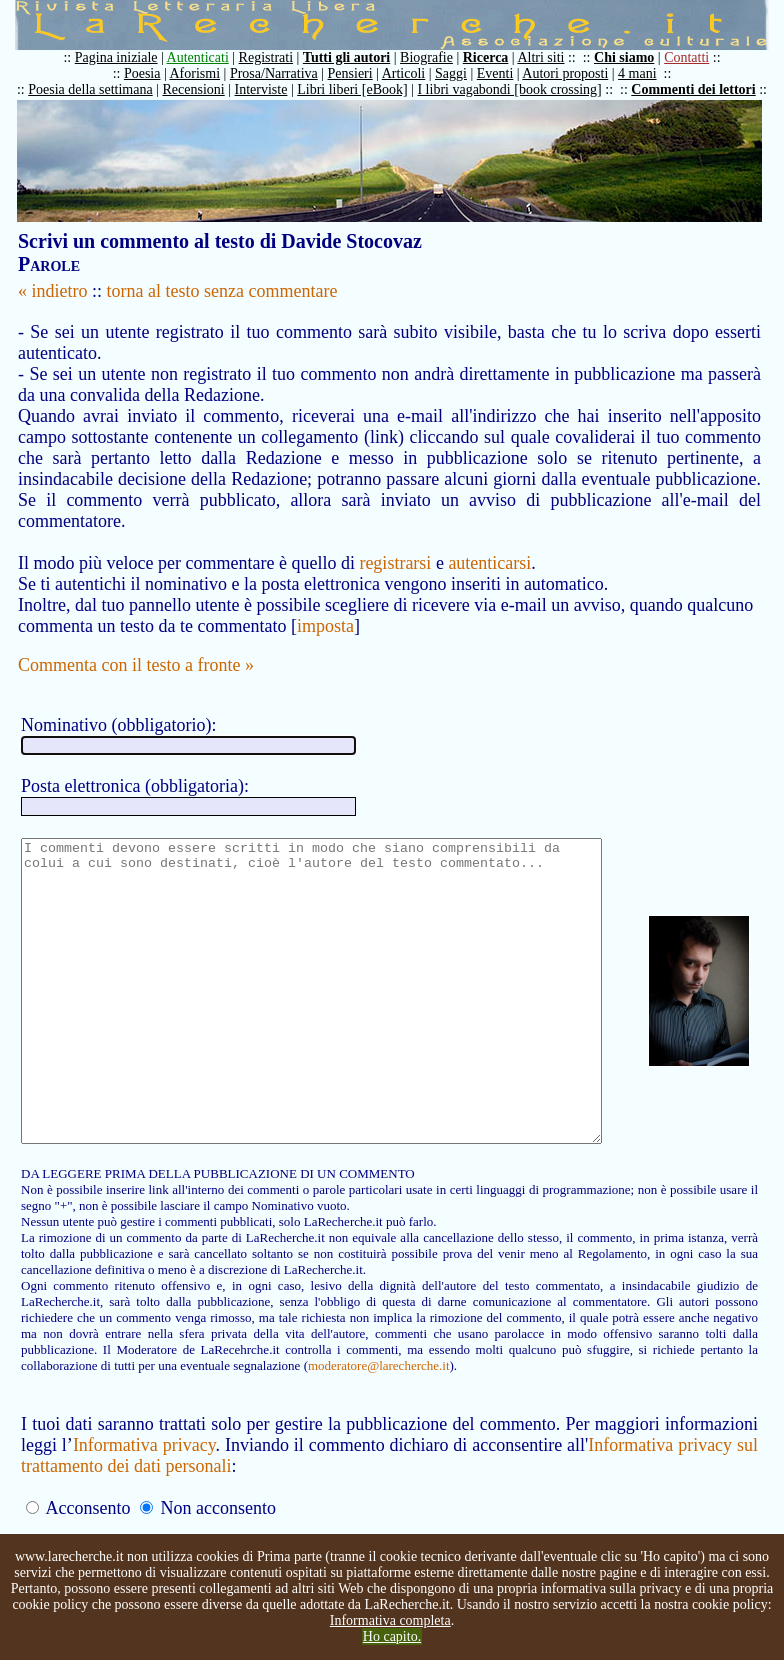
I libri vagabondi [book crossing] (519, 89)
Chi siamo (634, 57)
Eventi (505, 73)
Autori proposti (575, 73)
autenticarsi (489, 542)
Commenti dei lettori (703, 89)
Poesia (152, 73)
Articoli (414, 73)
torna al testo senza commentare (222, 291)
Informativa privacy (147, 1484)
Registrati (276, 57)
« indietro (53, 291)
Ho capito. (392, 1636)
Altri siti (550, 57)
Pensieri (360, 73)
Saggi (461, 73)
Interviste (271, 89)
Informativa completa (390, 1620)
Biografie (436, 57)
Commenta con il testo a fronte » (136, 644)
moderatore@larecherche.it (167, 1404)
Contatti (696, 57)
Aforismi (205, 73)
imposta (325, 605)
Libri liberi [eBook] (362, 89)
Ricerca (496, 57)
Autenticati (208, 57)
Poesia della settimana (100, 89)
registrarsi (395, 542)
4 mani (647, 73)
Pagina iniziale (126, 57)
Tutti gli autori (356, 57)
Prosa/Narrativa (284, 73)
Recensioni (204, 89)
